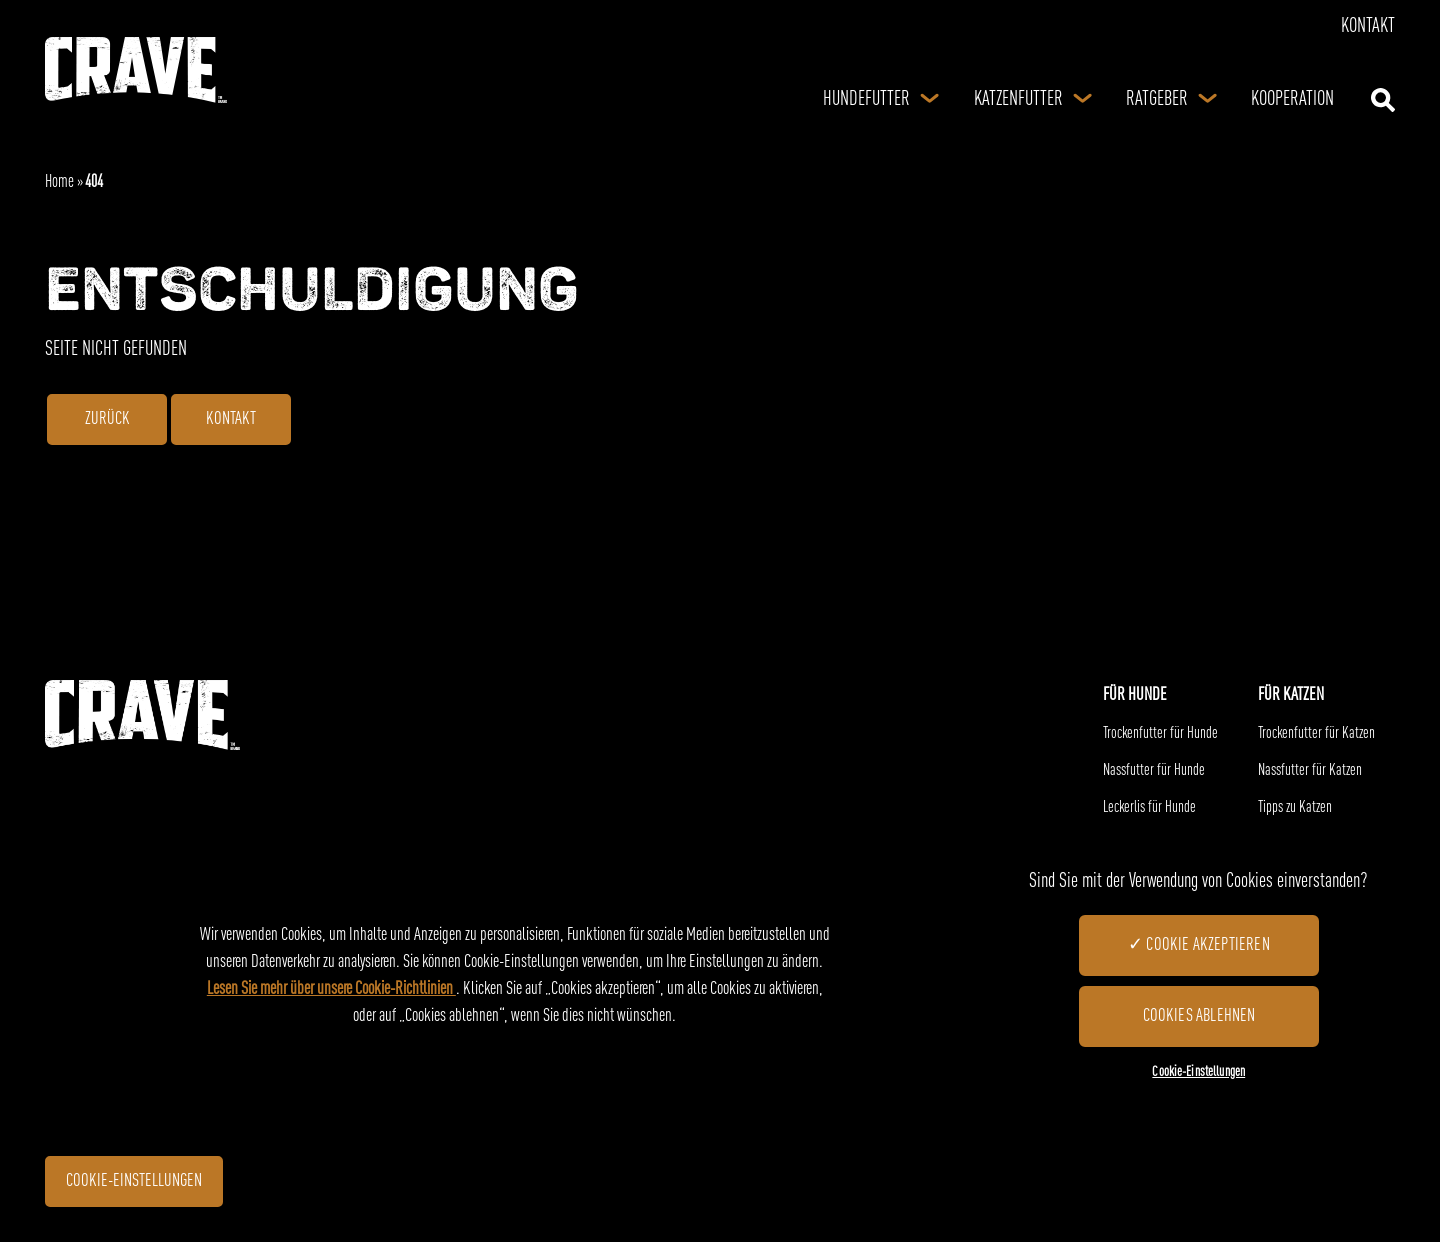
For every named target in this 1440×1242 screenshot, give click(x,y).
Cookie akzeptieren (1207, 945)
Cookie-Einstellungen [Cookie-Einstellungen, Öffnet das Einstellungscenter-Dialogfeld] (1198, 1072)
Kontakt (1368, 27)
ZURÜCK (107, 422)
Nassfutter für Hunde (1154, 771)
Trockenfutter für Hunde (1160, 734)
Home (59, 182)
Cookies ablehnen (1198, 1016)
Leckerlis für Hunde (1149, 808)
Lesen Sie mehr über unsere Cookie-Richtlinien (331, 989)
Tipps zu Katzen (1295, 808)
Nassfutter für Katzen (1310, 771)
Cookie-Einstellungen (145, 1184)
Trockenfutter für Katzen (1316, 734)
